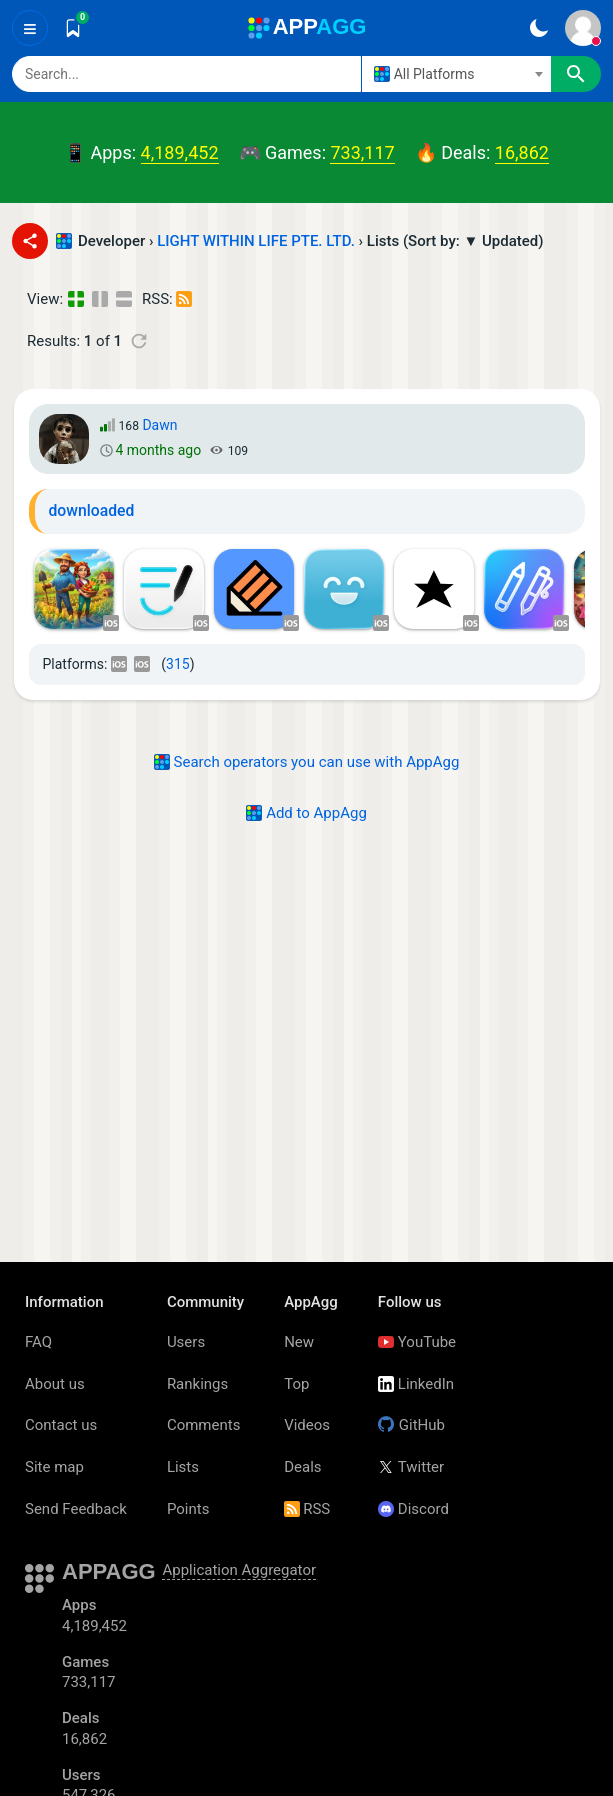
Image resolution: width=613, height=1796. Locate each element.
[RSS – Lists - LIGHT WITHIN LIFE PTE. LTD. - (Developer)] (185, 299)
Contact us (61, 1425)
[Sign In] (583, 28)
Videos (307, 1425)
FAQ (38, 1342)
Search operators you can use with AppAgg (307, 762)
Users (186, 1342)
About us (55, 1384)
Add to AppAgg (306, 813)
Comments (204, 1425)
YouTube (417, 1342)
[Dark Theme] (538, 28)
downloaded (92, 510)
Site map (54, 1467)
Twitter (411, 1467)
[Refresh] (139, 341)
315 (178, 664)
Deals (302, 1467)
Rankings (197, 1384)
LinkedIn (416, 1384)
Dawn (159, 425)
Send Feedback (76, 1509)
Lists (183, 1467)
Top (296, 1384)
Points (188, 1509)
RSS (307, 1509)
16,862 (522, 152)
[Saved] (73, 28)
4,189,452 (180, 152)
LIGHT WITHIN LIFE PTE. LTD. (256, 241)
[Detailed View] (102, 299)
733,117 (362, 152)
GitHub (411, 1425)
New (299, 1342)
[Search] (186, 74)
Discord (413, 1509)
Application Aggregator (239, 1570)
